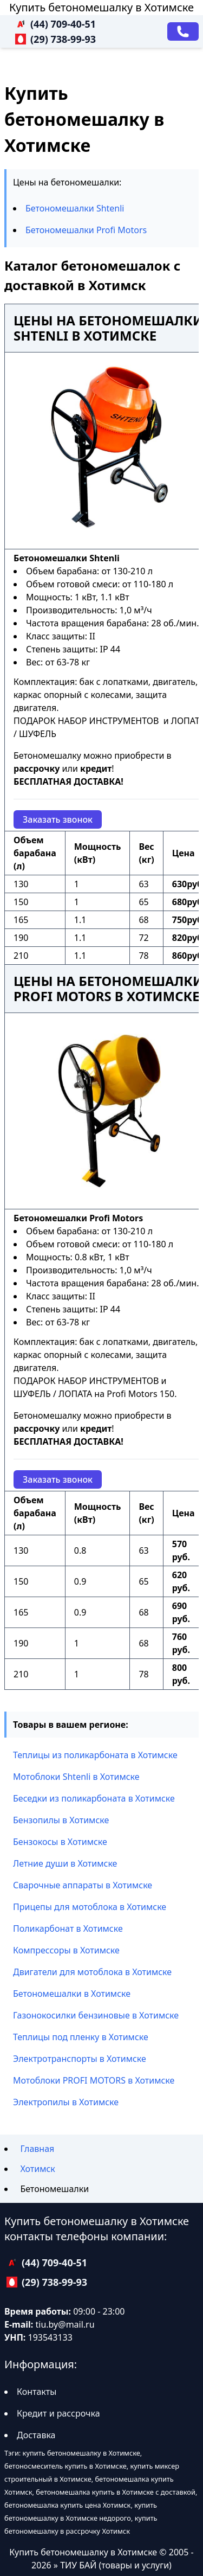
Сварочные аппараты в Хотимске (82, 1885)
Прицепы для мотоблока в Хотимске (89, 1907)
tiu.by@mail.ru (64, 2324)
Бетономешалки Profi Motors (86, 230)
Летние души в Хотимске (65, 1863)
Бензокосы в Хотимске (60, 1842)
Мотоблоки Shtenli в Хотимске (76, 1777)
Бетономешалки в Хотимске (71, 1994)
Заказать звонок (58, 819)
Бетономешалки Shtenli (75, 208)
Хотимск (37, 2169)
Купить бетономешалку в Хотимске (101, 7)
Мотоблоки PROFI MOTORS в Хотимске (93, 2080)
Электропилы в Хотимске (66, 2102)
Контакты (36, 2392)
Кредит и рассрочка (58, 2413)
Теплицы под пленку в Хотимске (80, 2037)
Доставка (36, 2435)
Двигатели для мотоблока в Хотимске (92, 1972)
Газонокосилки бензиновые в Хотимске (96, 2015)
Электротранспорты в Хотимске (79, 2059)
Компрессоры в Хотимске (66, 1950)
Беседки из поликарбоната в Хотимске (94, 1798)
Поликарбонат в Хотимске (68, 1928)
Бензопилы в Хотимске (61, 1820)
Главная (37, 2149)
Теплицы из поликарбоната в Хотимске (95, 1755)
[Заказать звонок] (183, 31)
